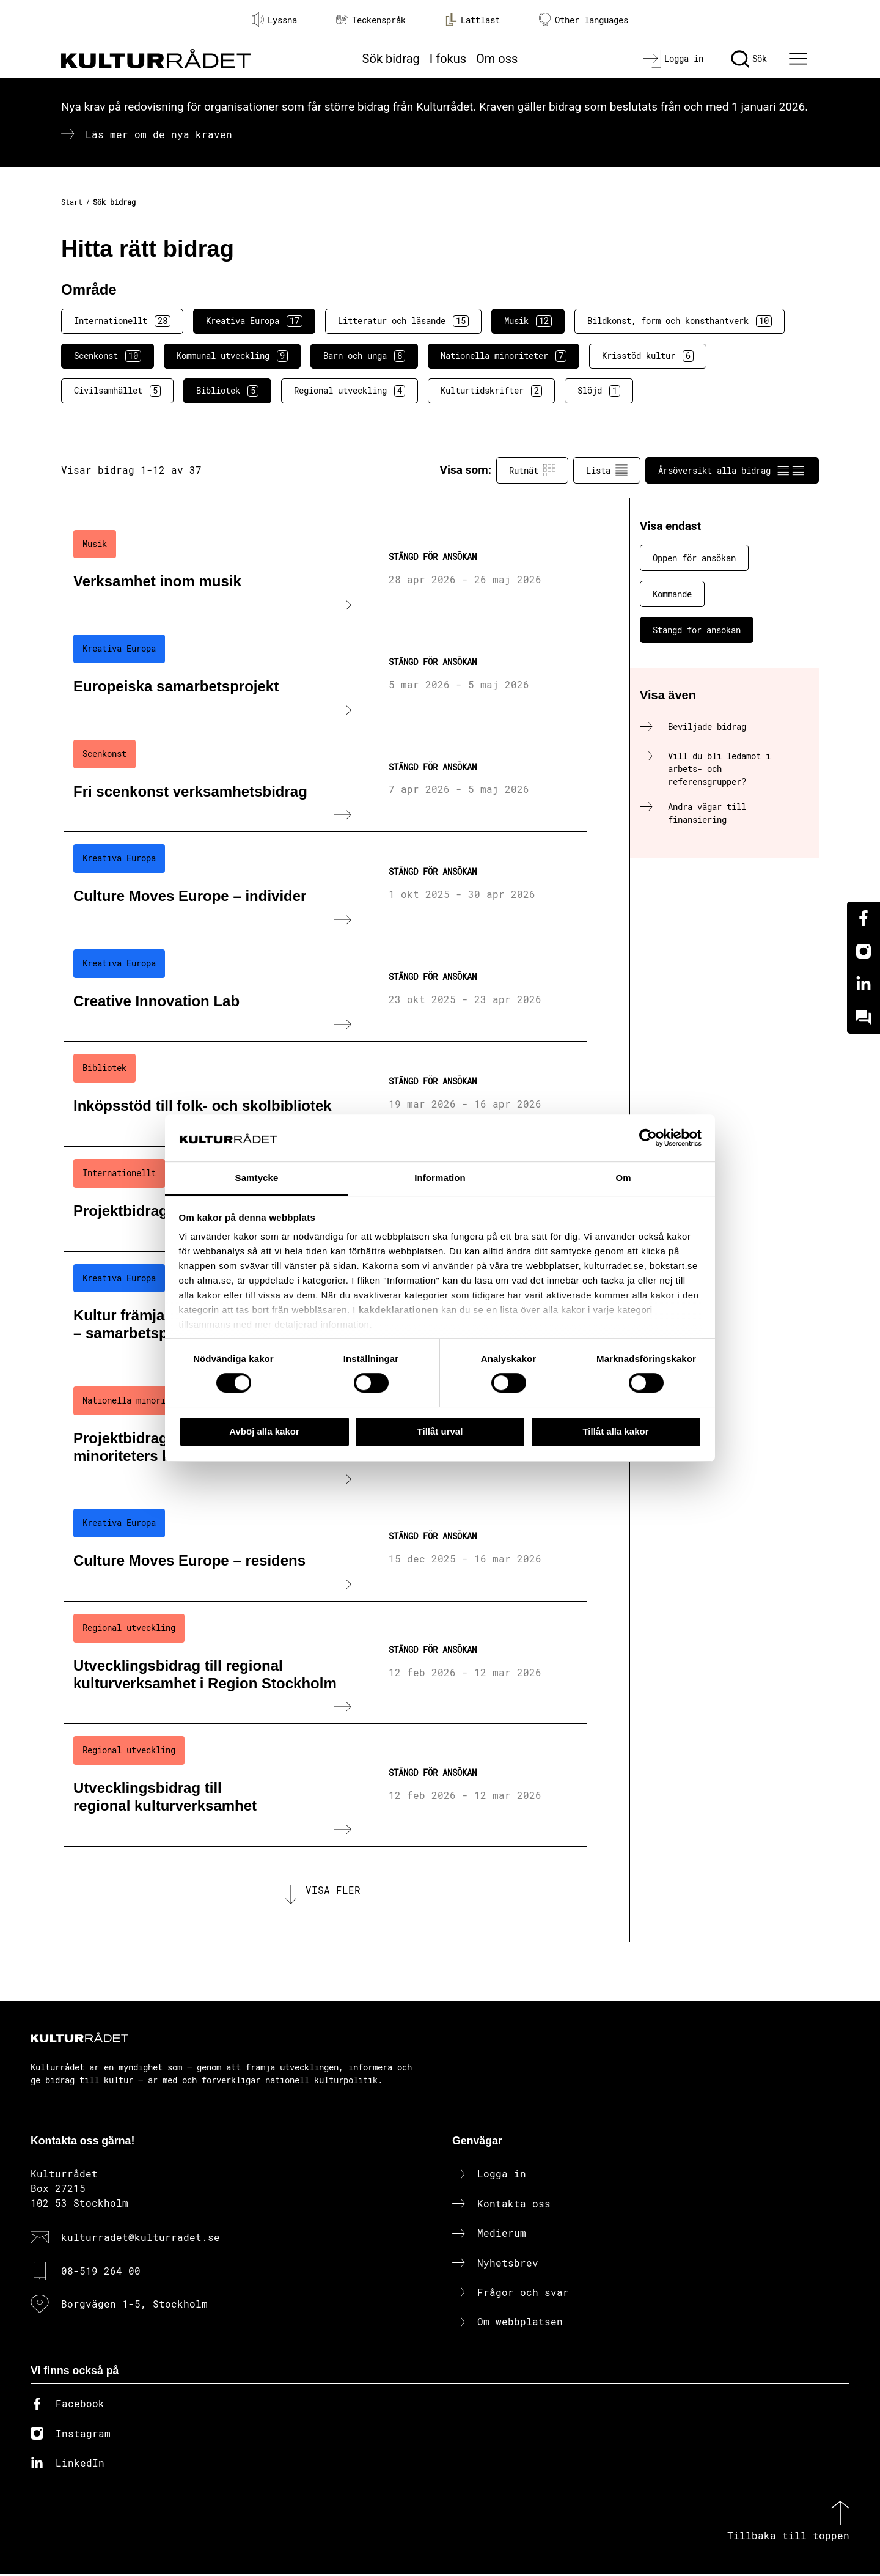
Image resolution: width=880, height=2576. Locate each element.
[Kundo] (863, 1017)
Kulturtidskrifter (491, 391)
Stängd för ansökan (697, 630)
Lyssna (274, 19)
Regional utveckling (349, 391)
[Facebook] (863, 918)
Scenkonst (107, 356)
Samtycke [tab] (257, 1177)
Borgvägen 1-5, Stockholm (134, 2305)
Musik (528, 321)
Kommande (672, 594)
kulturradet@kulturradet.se (140, 2239)
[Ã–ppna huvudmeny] (800, 59)
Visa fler (333, 1891)
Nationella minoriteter (503, 356)
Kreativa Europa (254, 321)
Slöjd (599, 391)
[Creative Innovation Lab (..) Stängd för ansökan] (325, 989)
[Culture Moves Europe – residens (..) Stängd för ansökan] (325, 1549)
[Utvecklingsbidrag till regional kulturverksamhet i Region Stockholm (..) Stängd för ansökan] (325, 1663)
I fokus (448, 58)
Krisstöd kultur (648, 356)
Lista (607, 470)
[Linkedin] (863, 984)
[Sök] (749, 58)
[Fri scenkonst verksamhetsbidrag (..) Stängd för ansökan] (325, 780)
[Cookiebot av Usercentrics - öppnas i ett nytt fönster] (648, 1138)
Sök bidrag (391, 58)
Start (71, 202)
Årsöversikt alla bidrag (732, 470)
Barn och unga (364, 356)
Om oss (497, 58)
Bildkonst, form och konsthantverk (679, 321)
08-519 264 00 (101, 2272)
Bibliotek (227, 391)
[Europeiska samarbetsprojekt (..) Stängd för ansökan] (325, 674)
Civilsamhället (117, 391)
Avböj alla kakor (264, 1431)
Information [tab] (440, 1177)
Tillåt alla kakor (615, 1431)
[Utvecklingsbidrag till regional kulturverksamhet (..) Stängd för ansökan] (325, 1785)
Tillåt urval (440, 1431)
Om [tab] (623, 1177)
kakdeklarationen (399, 1310)
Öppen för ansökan (694, 558)
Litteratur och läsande (403, 321)
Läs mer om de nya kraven (159, 134)
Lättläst (472, 19)
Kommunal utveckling (232, 356)
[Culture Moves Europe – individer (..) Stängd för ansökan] (325, 884)
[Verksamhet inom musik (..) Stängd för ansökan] (325, 570)
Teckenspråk (371, 20)
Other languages (583, 20)
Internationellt (122, 321)
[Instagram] (863, 951)
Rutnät (532, 470)
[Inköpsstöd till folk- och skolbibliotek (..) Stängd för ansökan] (325, 1094)
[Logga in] (673, 58)
